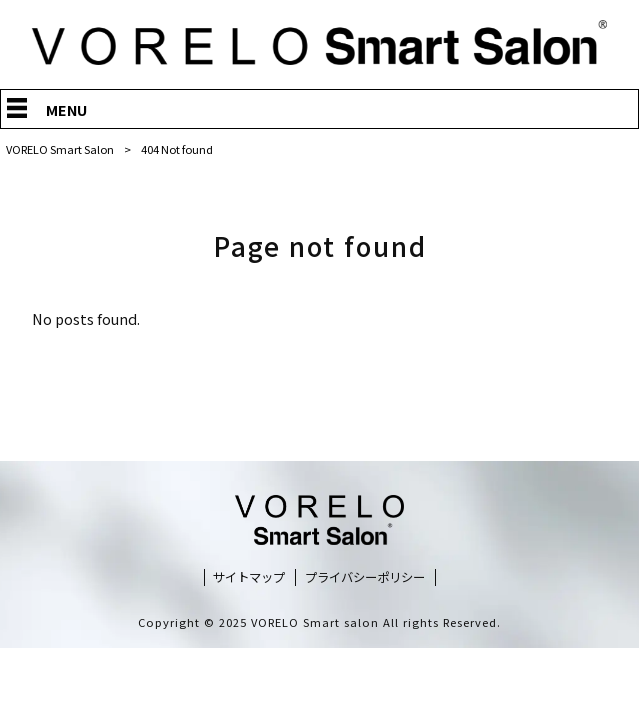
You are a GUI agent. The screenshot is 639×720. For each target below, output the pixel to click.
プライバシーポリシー (365, 577)
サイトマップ (249, 577)
